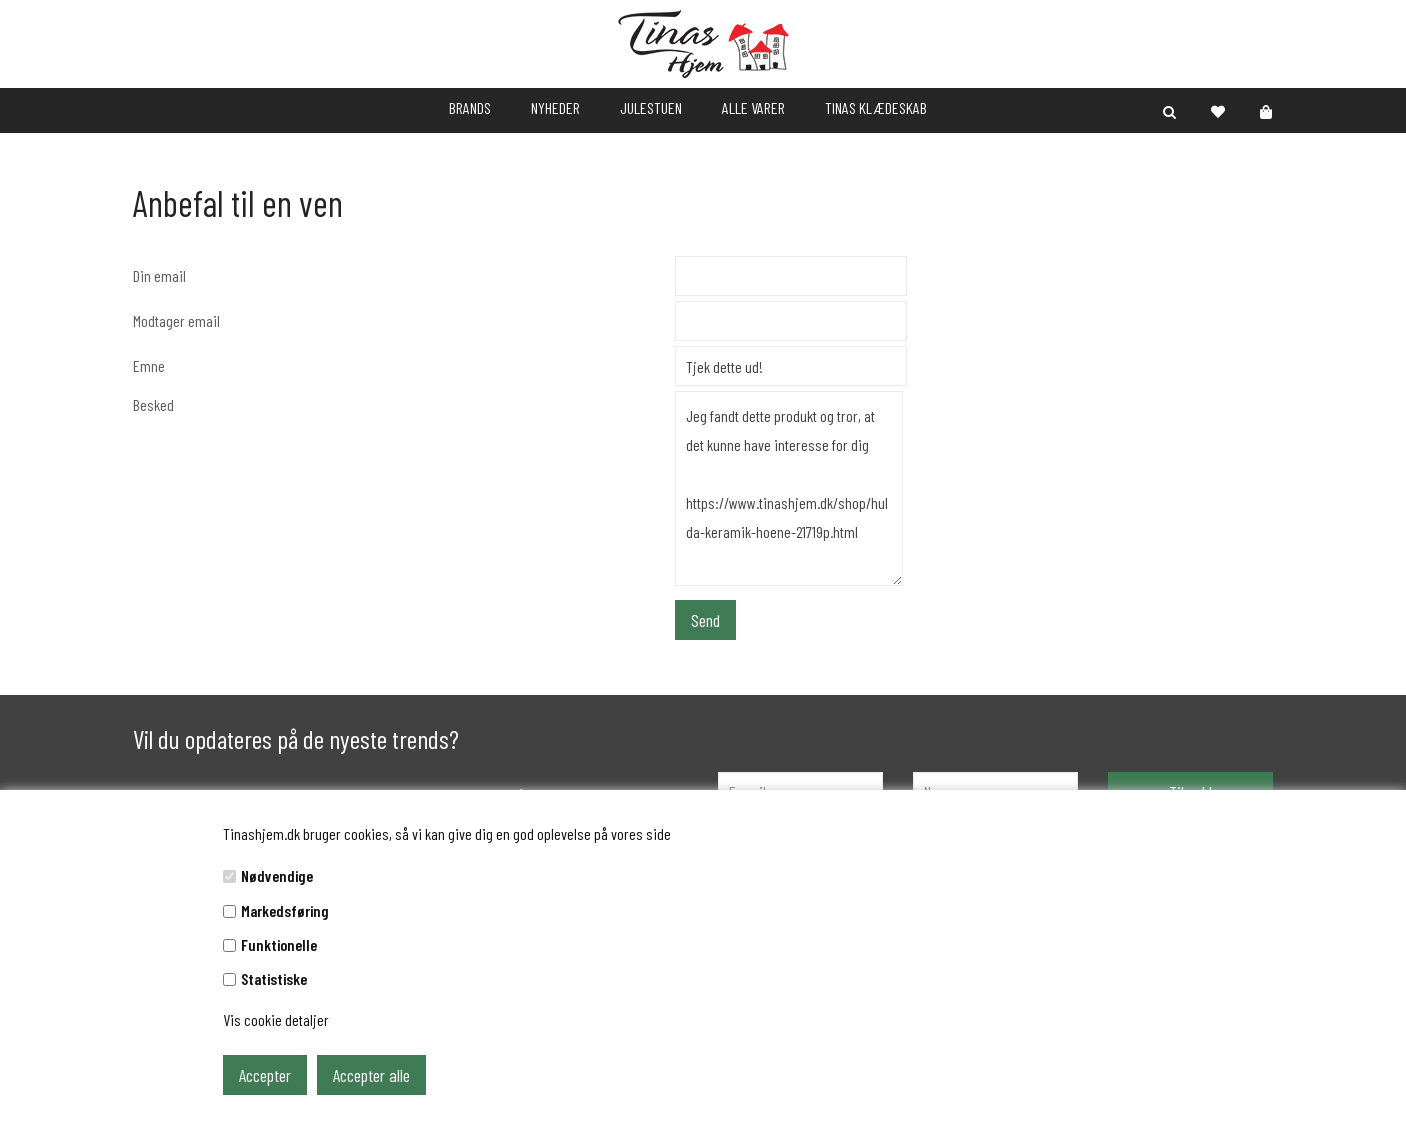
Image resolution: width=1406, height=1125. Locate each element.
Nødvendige (277, 875)
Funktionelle (279, 944)
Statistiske (274, 978)
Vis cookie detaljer (276, 1019)
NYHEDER (555, 107)
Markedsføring (285, 910)
